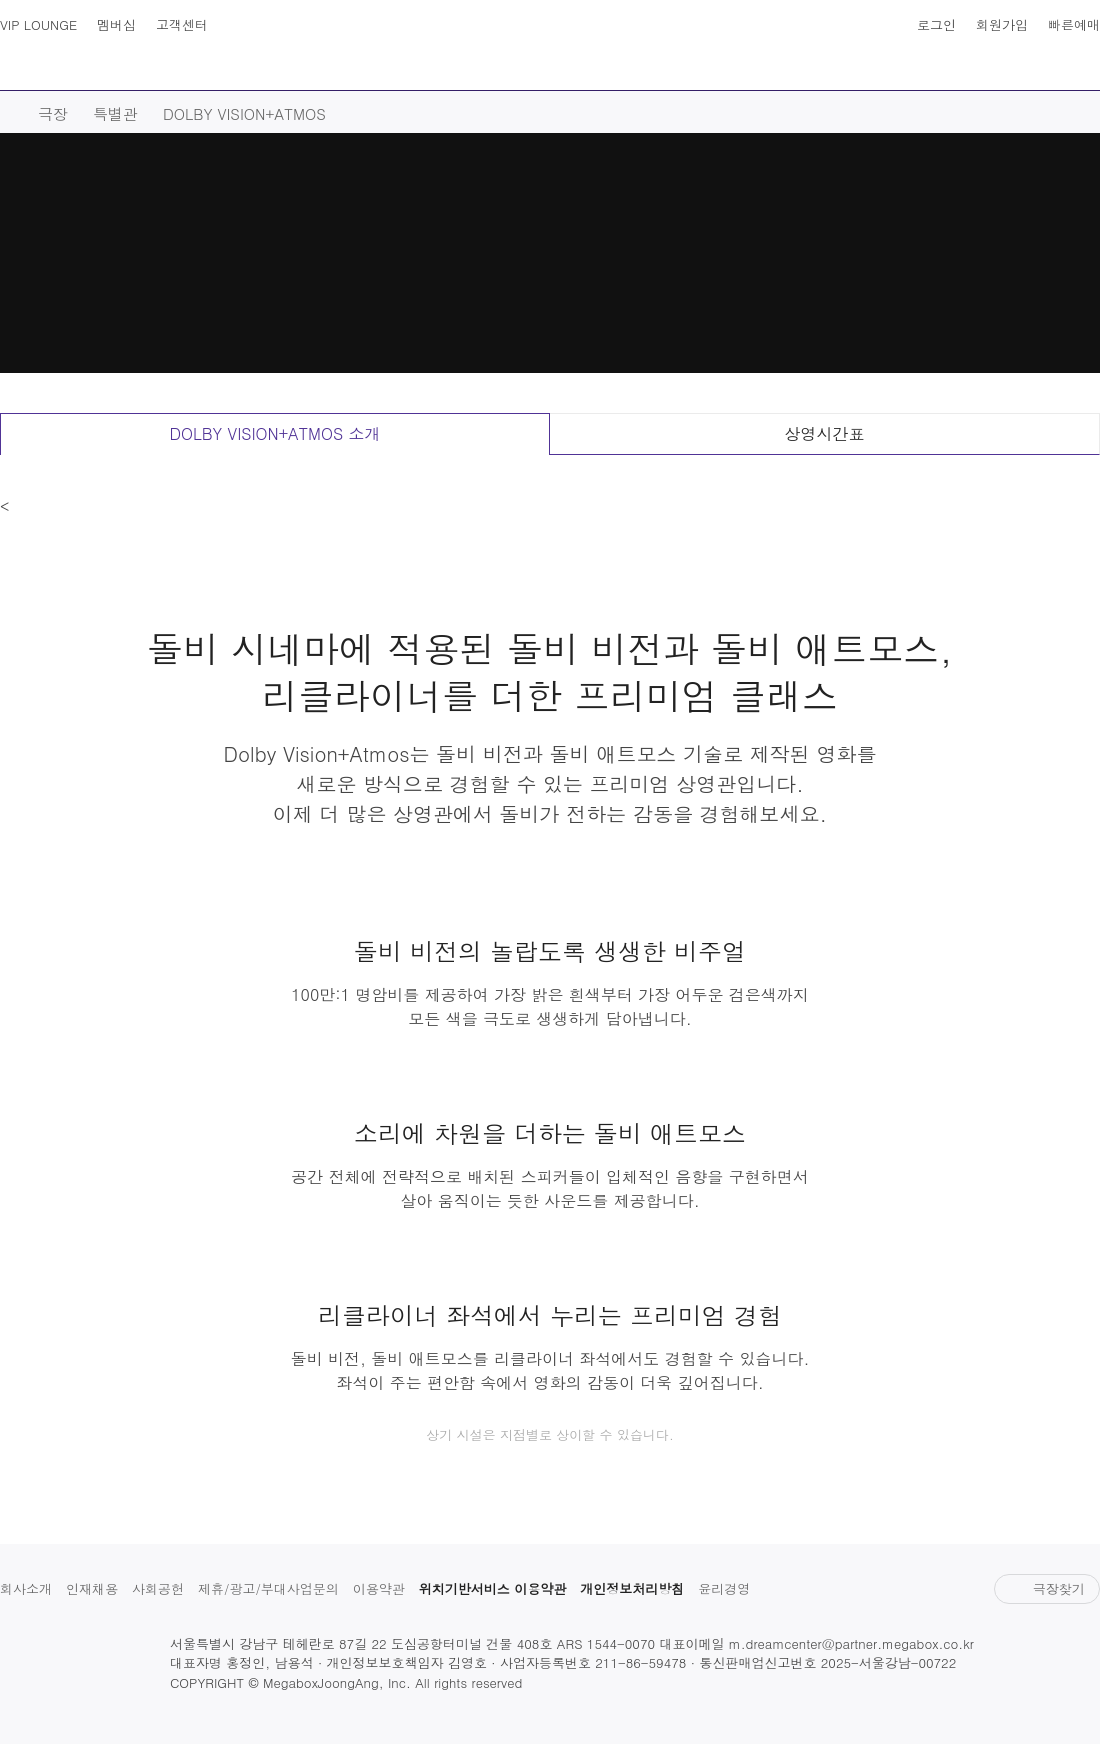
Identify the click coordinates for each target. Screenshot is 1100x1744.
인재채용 (92, 1588)
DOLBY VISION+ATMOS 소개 (274, 433)
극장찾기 (1046, 1588)
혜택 (935, 71)
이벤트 (730, 71)
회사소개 (26, 1588)
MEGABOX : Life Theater (550, 46)
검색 (58, 60)
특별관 (115, 113)
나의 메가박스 (1082, 60)
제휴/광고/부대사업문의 (268, 1588)
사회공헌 (158, 1588)
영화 (181, 71)
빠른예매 (1074, 24)
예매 (271, 71)
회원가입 (1002, 24)
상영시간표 (1042, 60)
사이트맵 (18, 60)
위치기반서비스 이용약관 (492, 1588)
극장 (360, 71)
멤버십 (116, 24)
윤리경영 (724, 1588)
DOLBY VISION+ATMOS (244, 113)
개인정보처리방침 (632, 1588)
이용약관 (379, 1588)
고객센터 (182, 24)
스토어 (837, 71)
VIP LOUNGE (38, 24)
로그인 (936, 24)
